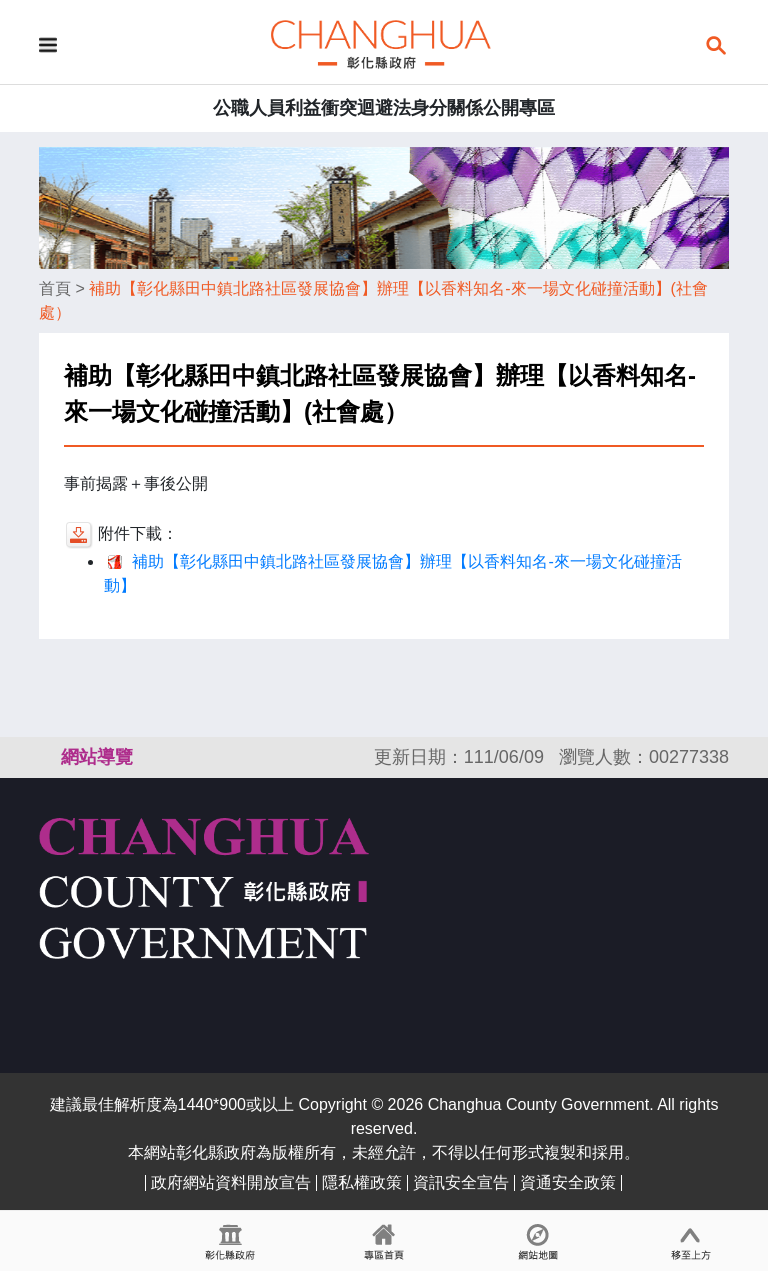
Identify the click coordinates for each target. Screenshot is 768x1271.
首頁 (55, 288)
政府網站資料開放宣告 (231, 1182)
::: (48, 757)
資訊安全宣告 (461, 1182)
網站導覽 (97, 757)
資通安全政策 (568, 1182)
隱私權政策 (362, 1182)
